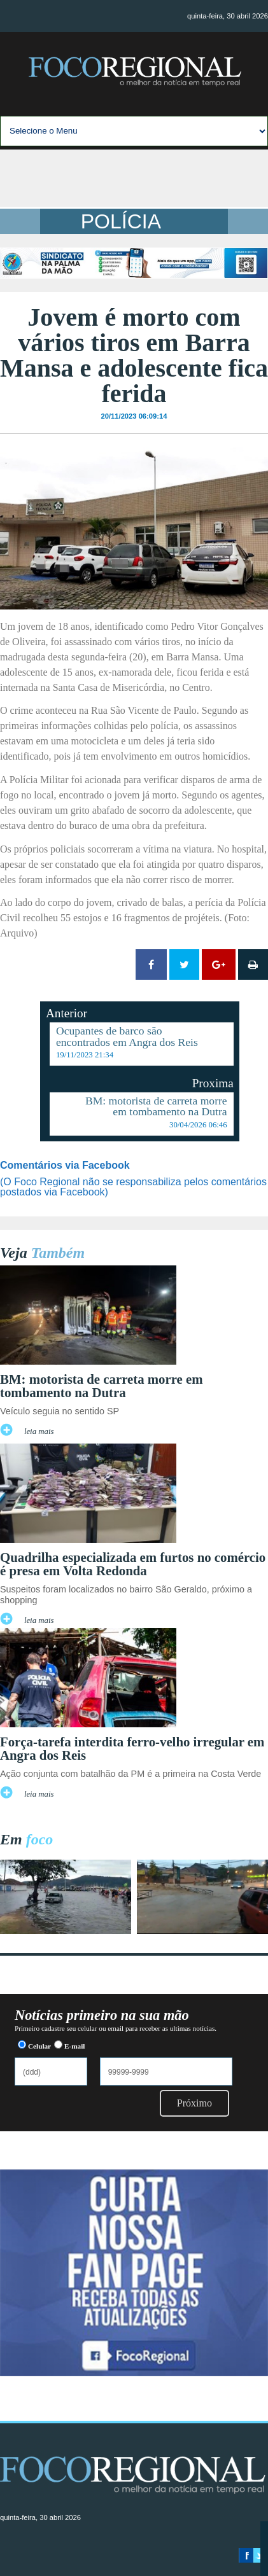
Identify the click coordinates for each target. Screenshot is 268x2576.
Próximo (194, 2103)
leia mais (39, 1431)
